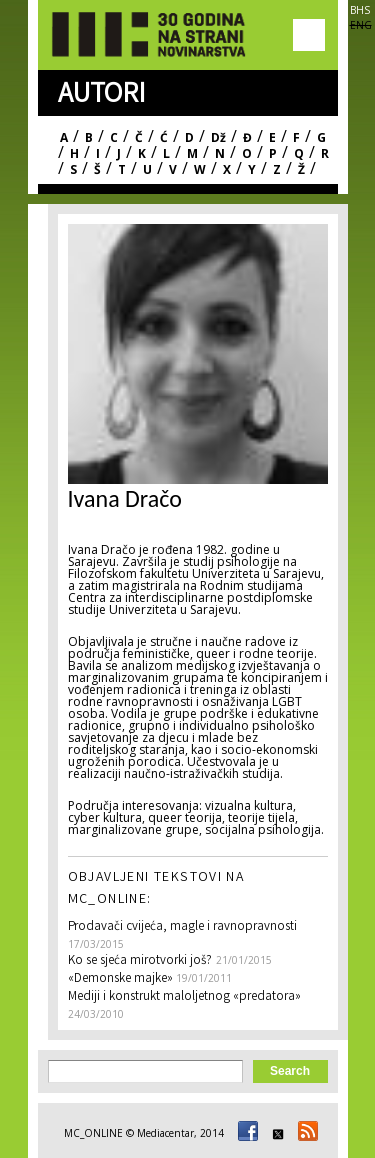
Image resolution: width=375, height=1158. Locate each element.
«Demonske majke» (122, 979)
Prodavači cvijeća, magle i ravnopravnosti (182, 927)
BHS (360, 10)
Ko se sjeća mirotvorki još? (140, 961)
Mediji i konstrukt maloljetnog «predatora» (184, 997)
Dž (218, 137)
